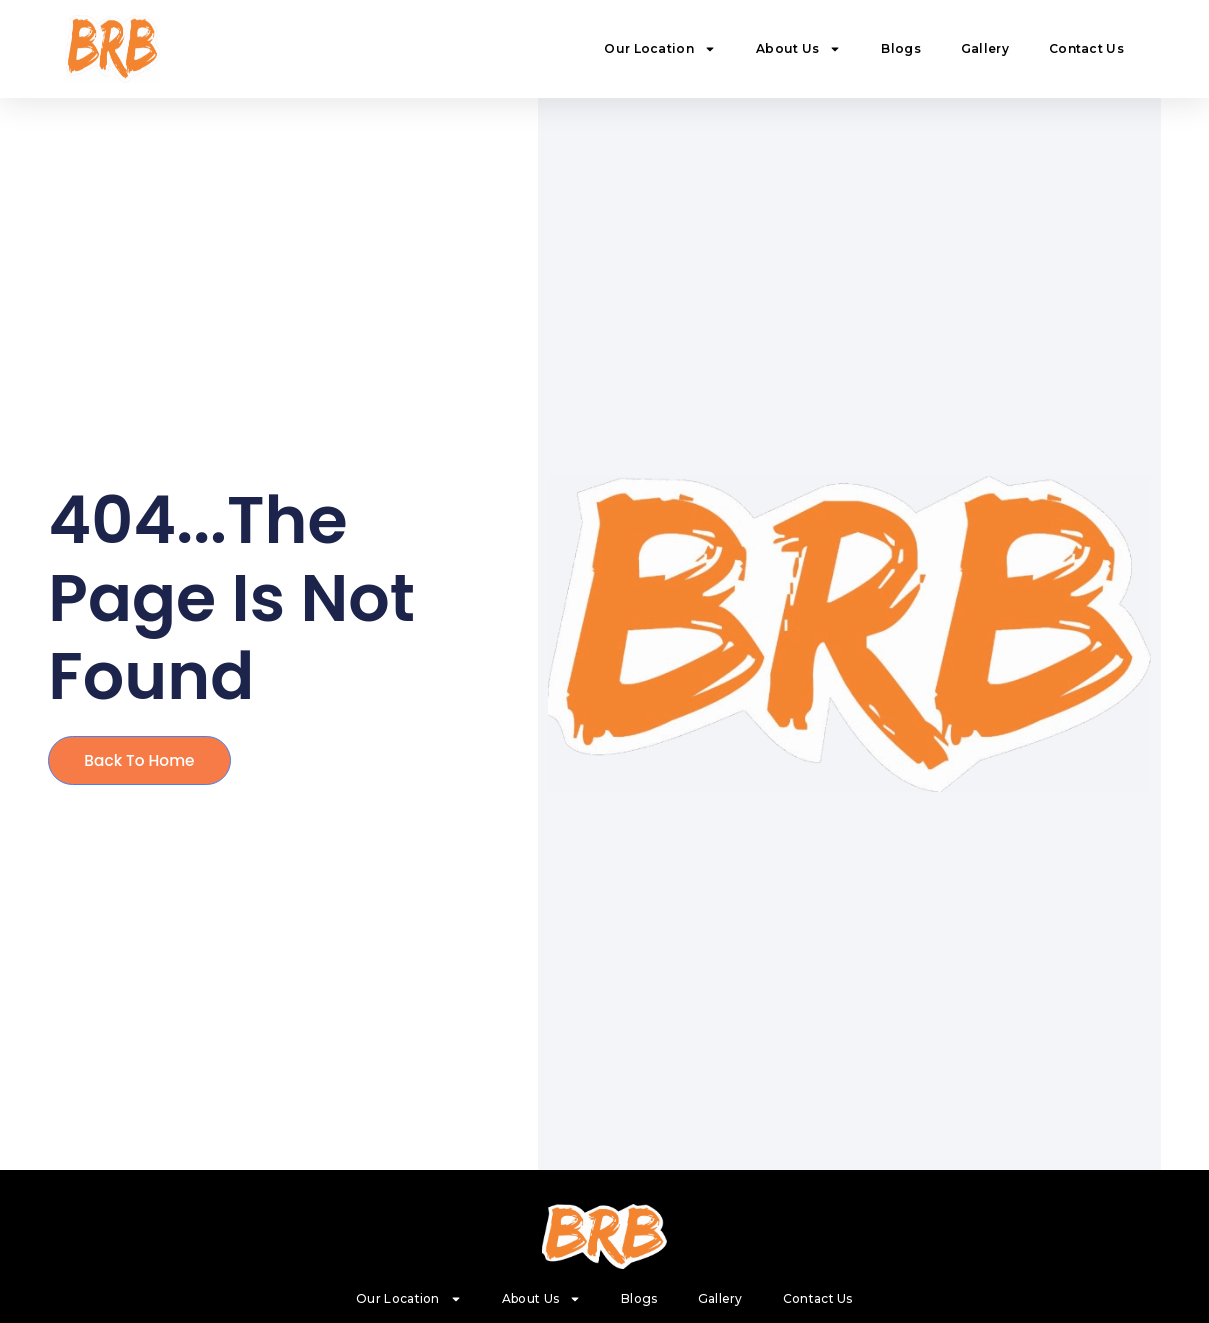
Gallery (985, 48)
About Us (798, 49)
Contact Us (1086, 48)
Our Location (660, 49)
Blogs (901, 48)
